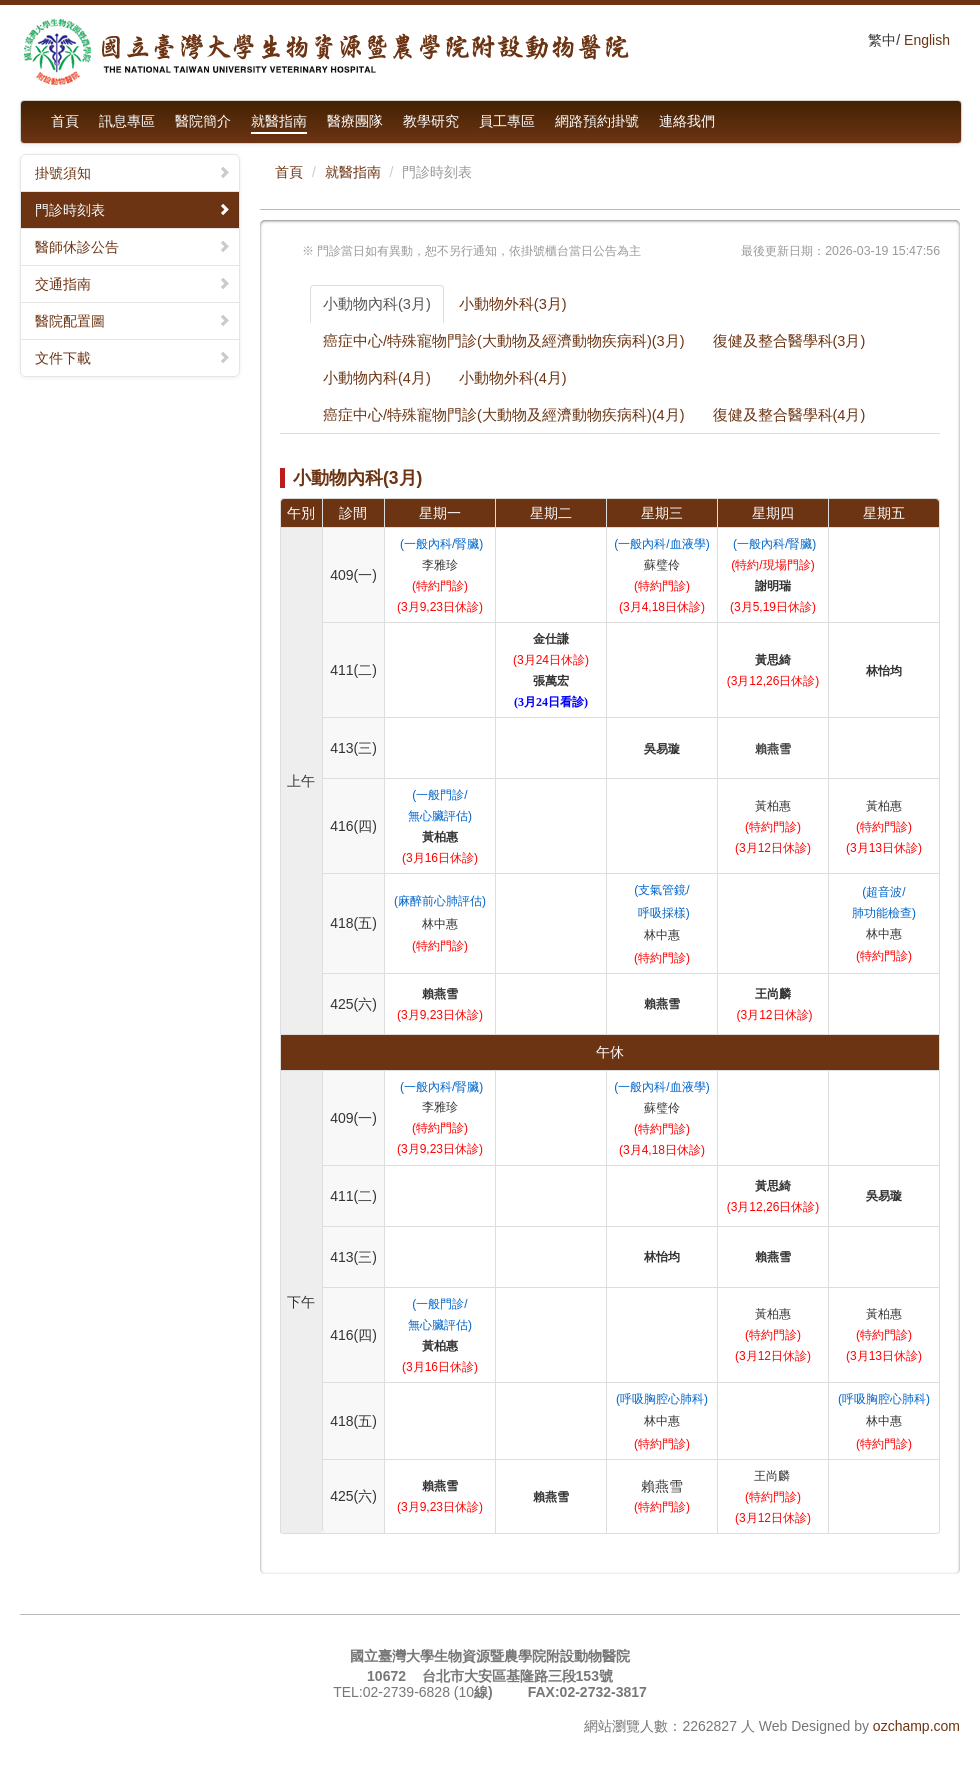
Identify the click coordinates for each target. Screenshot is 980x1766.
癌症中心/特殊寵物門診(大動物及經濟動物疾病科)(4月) (504, 415)
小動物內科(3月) (377, 304)
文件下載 (133, 358)
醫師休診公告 (133, 247)
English (927, 40)
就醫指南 (279, 121)
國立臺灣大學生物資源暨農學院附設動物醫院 (325, 52)
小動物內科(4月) (377, 378)
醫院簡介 (203, 121)
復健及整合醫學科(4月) (789, 415)
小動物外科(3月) (513, 304)
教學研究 (431, 121)
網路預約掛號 (597, 121)
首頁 (65, 121)
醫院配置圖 (133, 321)
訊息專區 (127, 121)
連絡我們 (687, 121)
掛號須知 (133, 173)
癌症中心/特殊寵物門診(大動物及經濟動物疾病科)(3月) (504, 341)
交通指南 (133, 284)
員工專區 (507, 121)
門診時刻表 (133, 210)
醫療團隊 (355, 121)
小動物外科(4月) (513, 378)
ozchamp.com (916, 1726)
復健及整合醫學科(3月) (789, 341)
